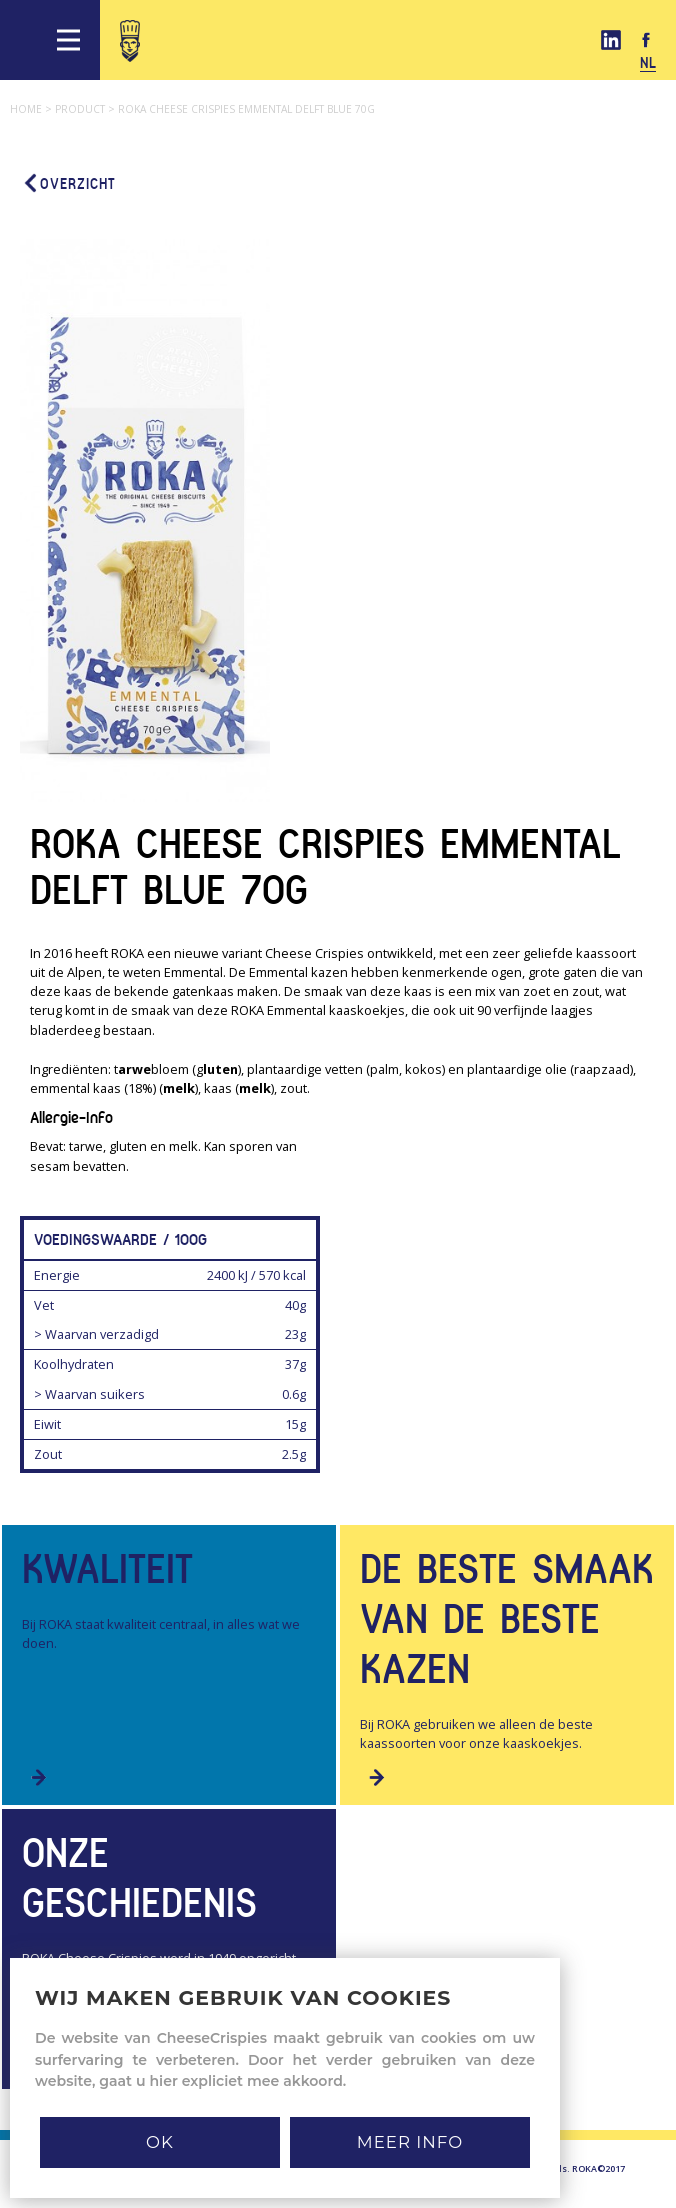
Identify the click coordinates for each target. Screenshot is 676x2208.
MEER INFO (410, 2142)
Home (32, 109)
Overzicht (68, 183)
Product (86, 109)
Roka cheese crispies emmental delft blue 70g (246, 109)
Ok (160, 2142)
